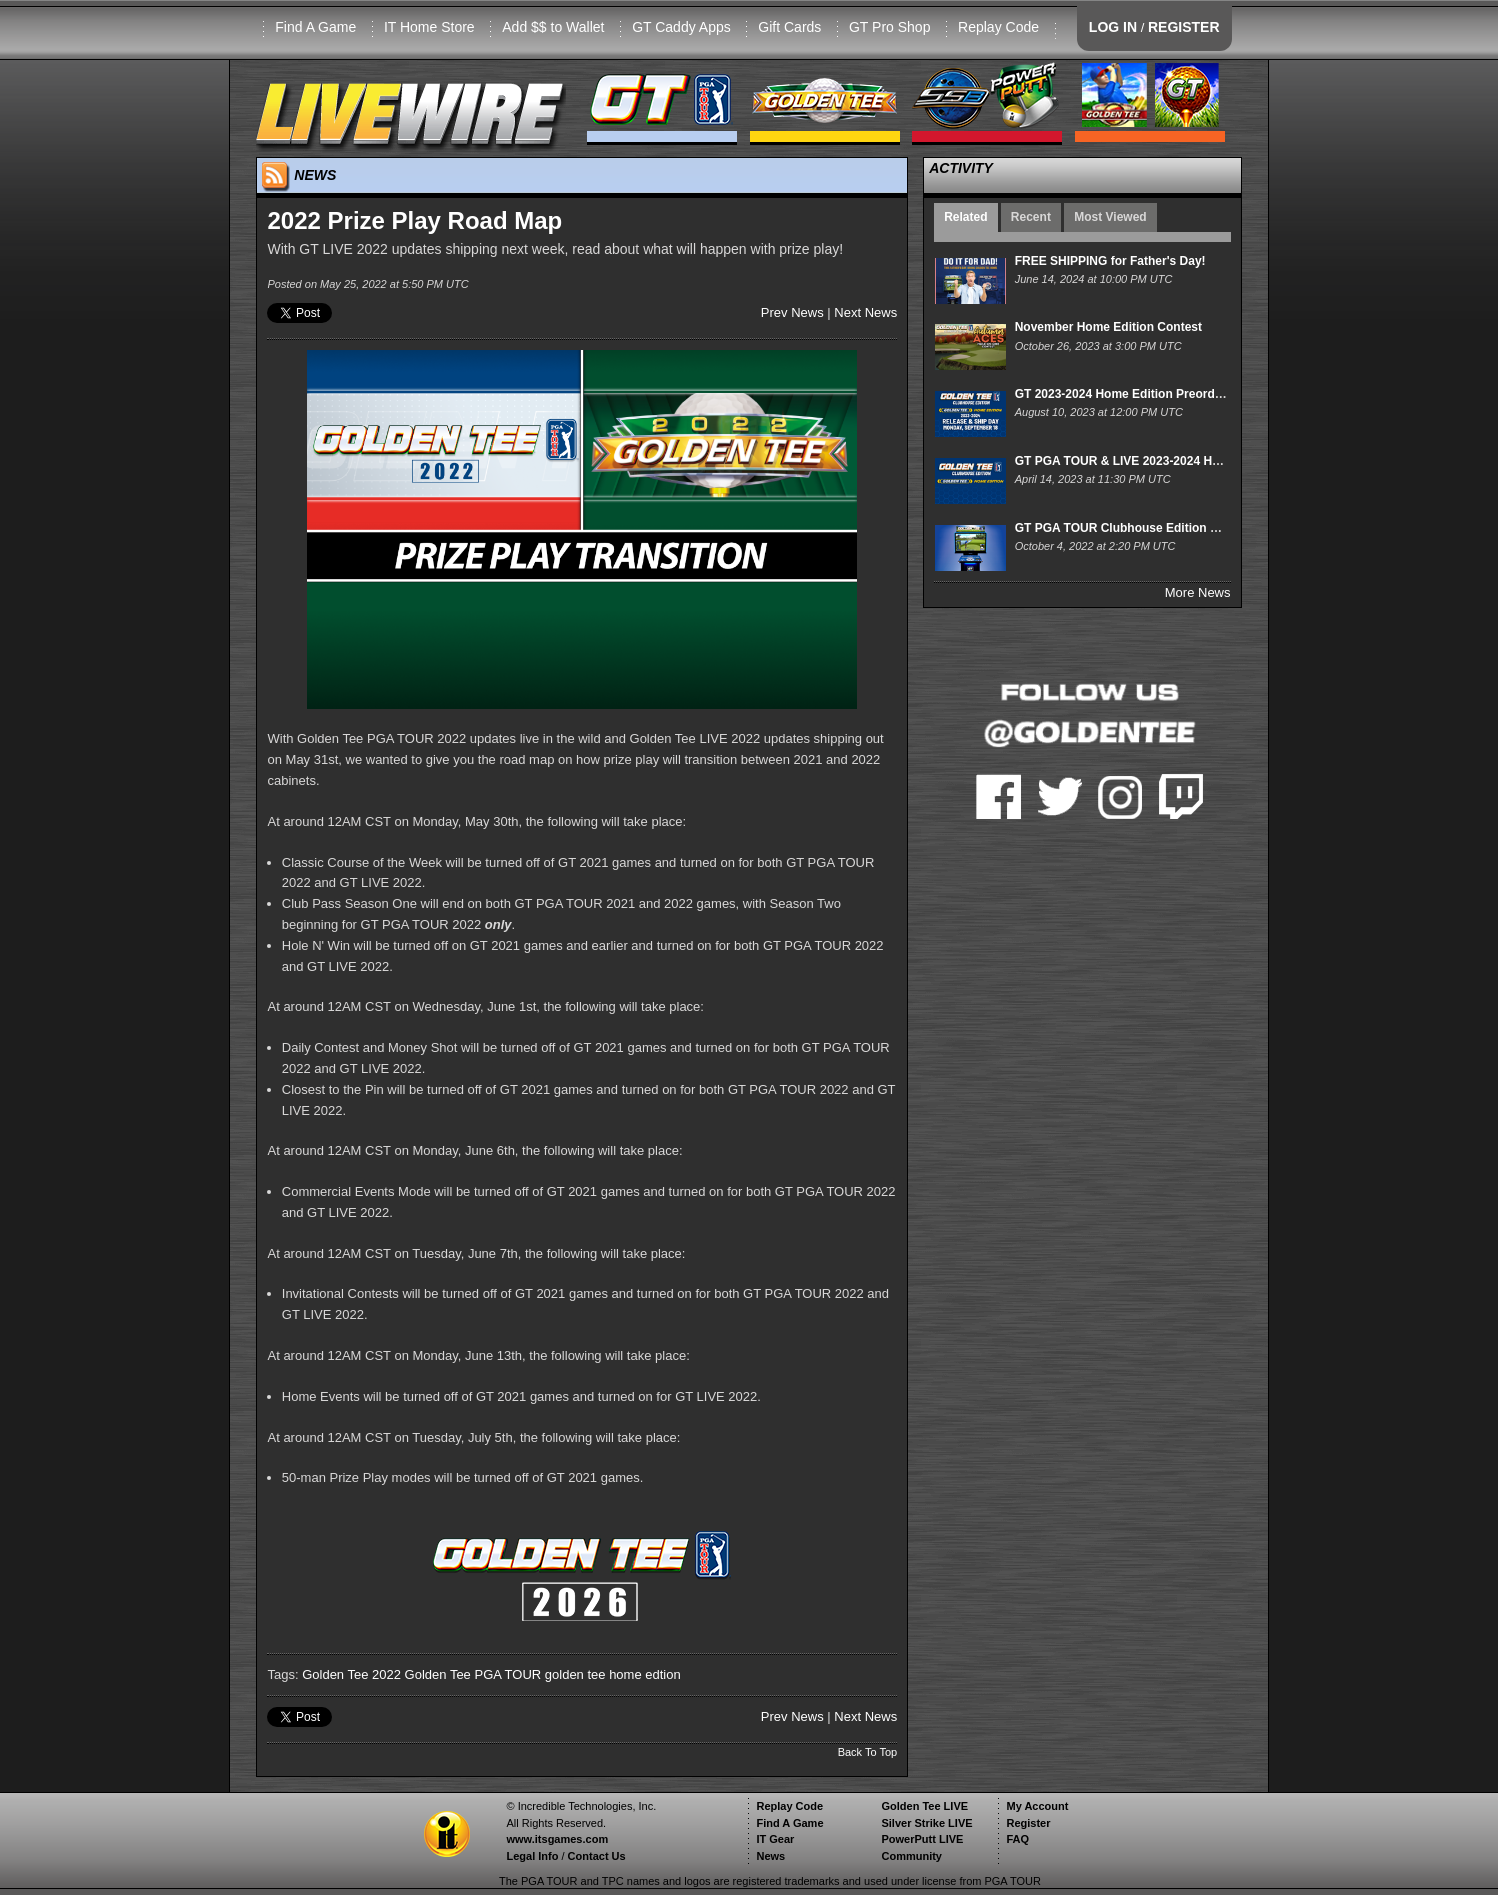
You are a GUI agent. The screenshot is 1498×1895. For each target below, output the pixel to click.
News (770, 1856)
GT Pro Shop (889, 27)
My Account (1037, 1806)
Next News (865, 312)
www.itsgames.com (557, 1839)
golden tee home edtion (613, 1674)
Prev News (792, 312)
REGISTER (1184, 27)
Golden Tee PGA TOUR (473, 1674)
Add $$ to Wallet (553, 27)
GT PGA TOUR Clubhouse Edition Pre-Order (1140, 528)
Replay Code (998, 27)
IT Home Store (429, 27)
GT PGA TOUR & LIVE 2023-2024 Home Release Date (1165, 461)
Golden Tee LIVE (924, 1806)
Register (1028, 1823)
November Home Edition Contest (1108, 327)
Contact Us (597, 1856)
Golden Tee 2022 (351, 1674)
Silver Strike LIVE (926, 1823)
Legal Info (532, 1856)
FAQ (1017, 1839)
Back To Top (868, 1752)
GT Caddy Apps (681, 27)
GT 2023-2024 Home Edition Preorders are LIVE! (1151, 394)
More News (1198, 592)
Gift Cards (789, 27)
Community (911, 1856)
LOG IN (1113, 27)
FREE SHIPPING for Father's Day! (1110, 261)
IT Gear (775, 1839)
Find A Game (315, 27)
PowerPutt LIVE (922, 1839)
